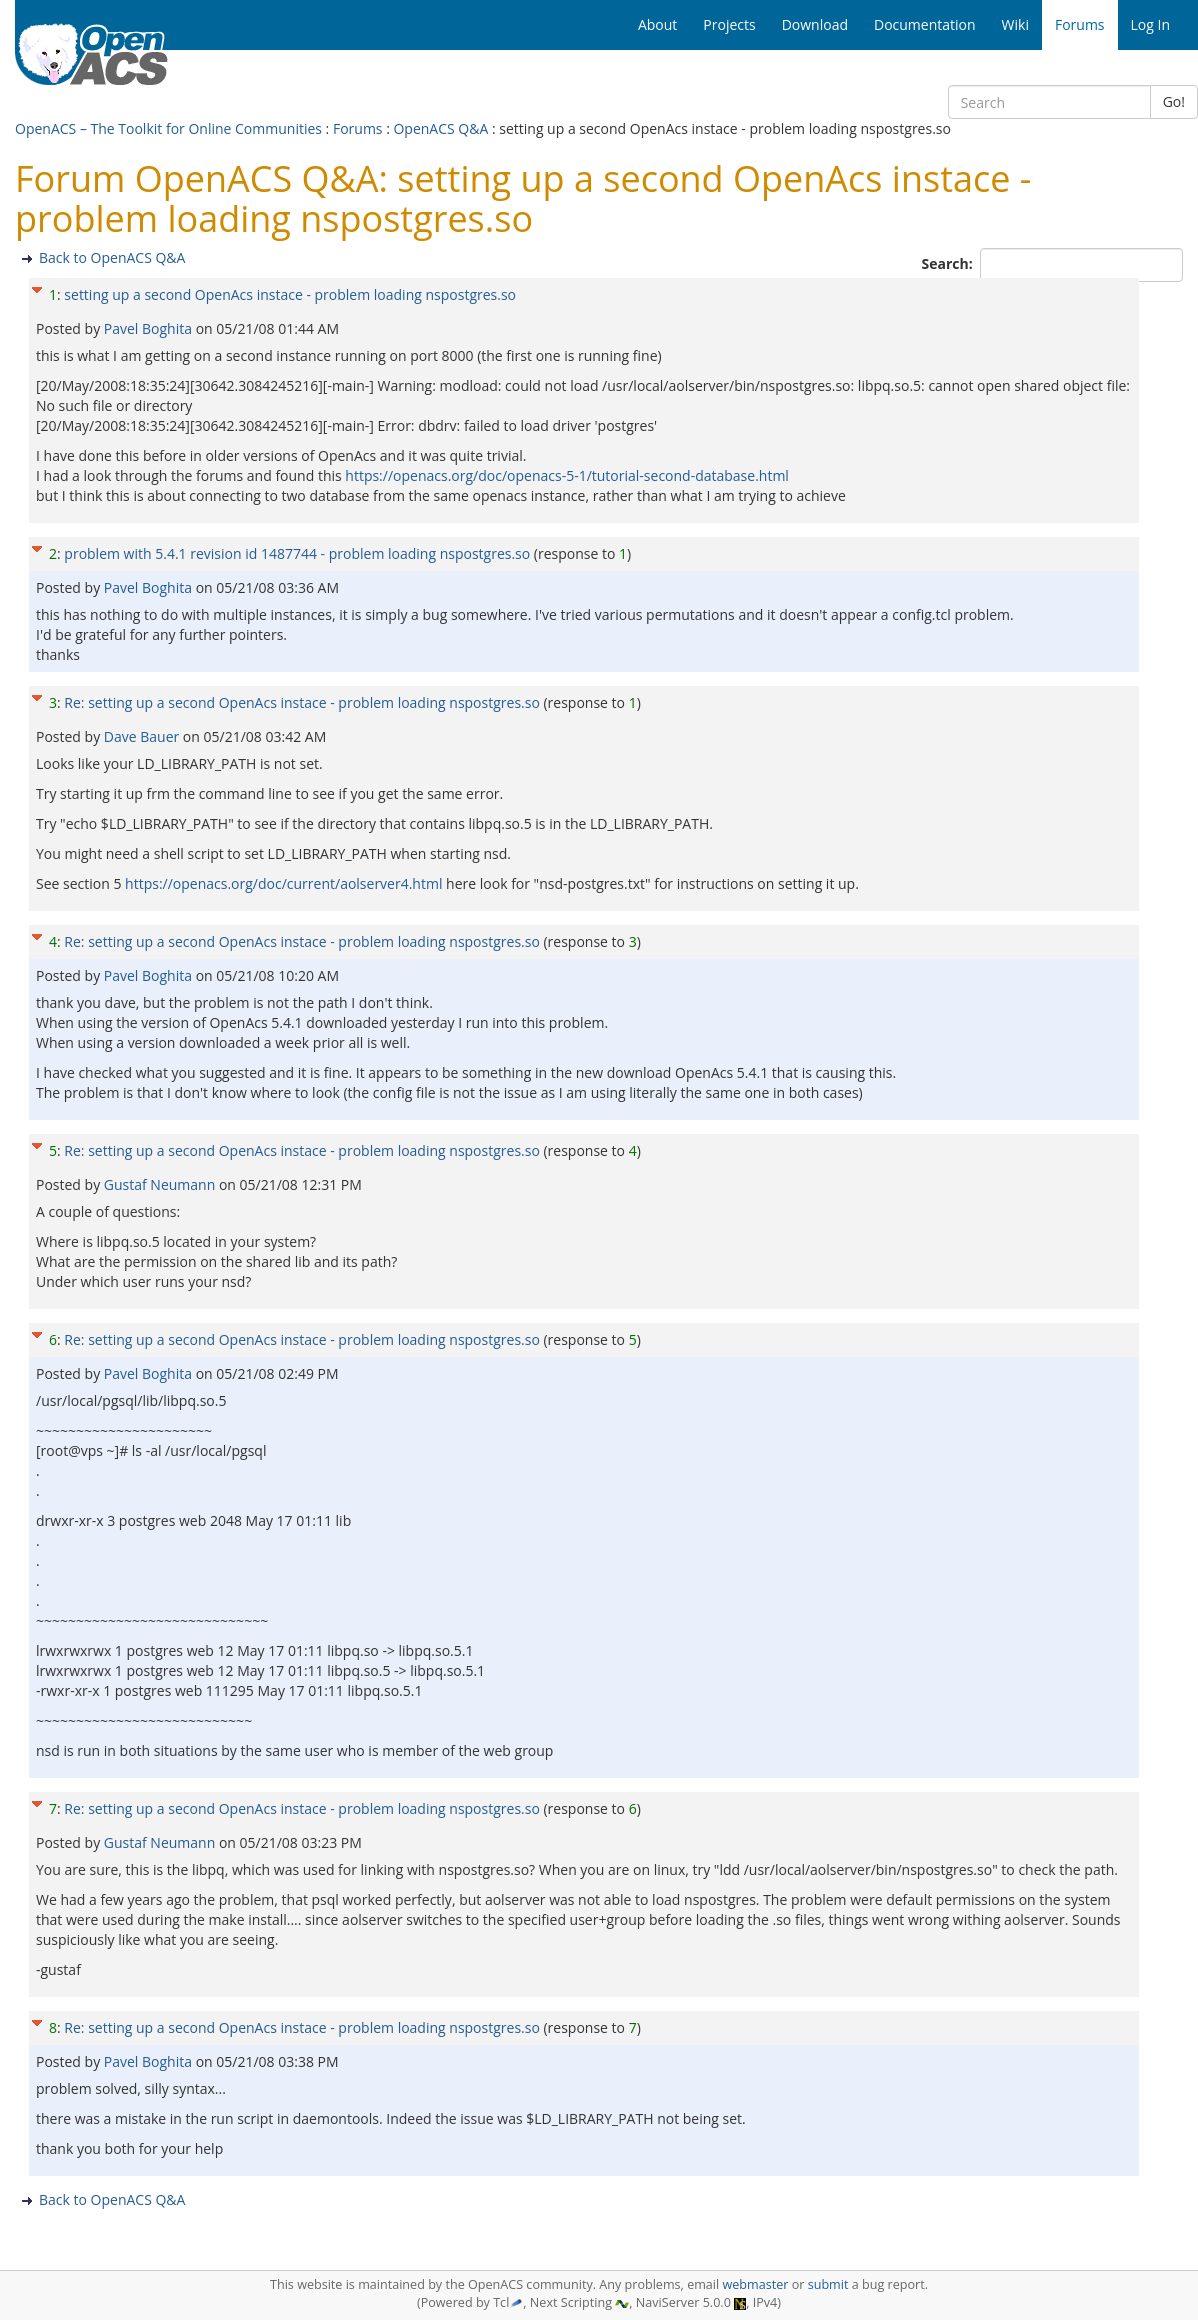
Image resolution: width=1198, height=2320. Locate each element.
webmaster (755, 2284)
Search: (949, 263)
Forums (358, 128)
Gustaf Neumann (161, 1184)
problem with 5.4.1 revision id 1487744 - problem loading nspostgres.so (297, 553)
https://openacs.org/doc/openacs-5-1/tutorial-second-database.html (567, 475)
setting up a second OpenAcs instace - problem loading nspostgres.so (290, 294)
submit (828, 2284)
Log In (1150, 24)
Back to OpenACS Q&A (112, 257)
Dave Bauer (143, 736)
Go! (1174, 101)
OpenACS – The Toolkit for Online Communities (168, 128)
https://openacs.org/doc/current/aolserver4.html (283, 883)
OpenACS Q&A (440, 128)
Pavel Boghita (150, 328)
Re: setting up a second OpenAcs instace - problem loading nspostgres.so (301, 702)
